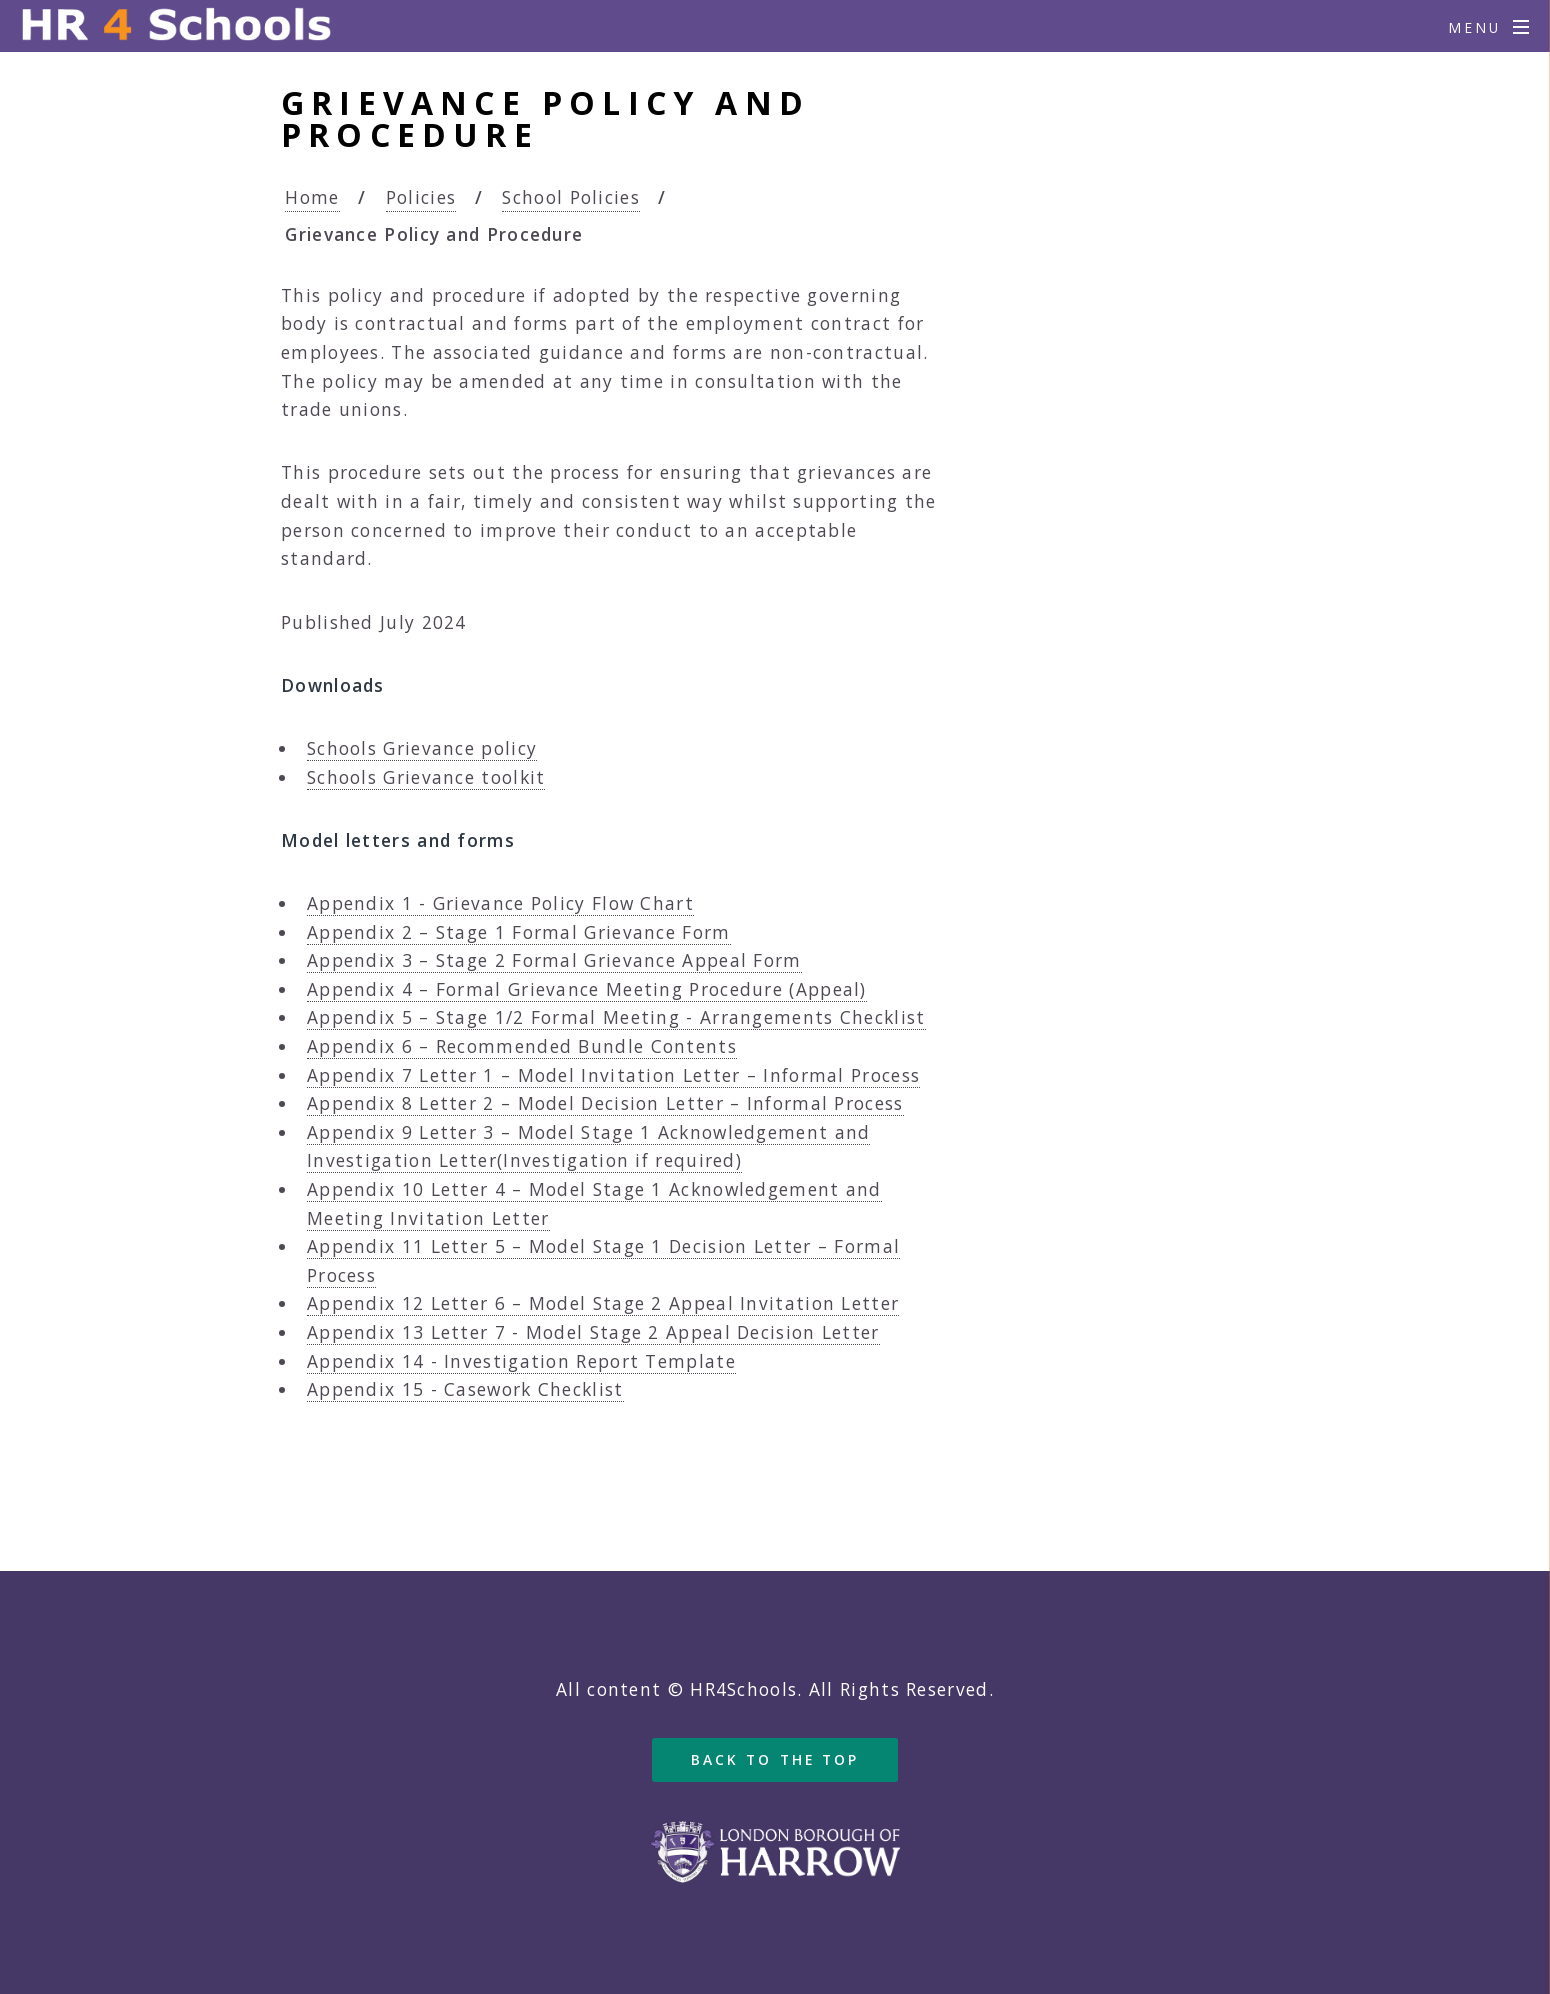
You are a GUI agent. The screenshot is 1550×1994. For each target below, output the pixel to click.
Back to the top (775, 1759)
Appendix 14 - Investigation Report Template (521, 1361)
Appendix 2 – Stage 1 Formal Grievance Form (519, 932)
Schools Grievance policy (422, 748)
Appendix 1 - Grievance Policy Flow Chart (500, 903)
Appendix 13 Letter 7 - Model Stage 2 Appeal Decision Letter (593, 1332)
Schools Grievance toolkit (426, 777)
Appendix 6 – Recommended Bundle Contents (522, 1046)
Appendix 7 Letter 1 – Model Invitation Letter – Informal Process (613, 1075)
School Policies (571, 197)
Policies (421, 197)
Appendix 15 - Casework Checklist (465, 1389)
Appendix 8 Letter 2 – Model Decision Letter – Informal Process (605, 1103)
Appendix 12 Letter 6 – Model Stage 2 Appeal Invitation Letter (603, 1303)
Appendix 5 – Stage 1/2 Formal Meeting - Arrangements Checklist (616, 1017)
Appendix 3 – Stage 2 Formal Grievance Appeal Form (554, 960)
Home (312, 197)
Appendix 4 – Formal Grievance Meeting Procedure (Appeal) (587, 989)
